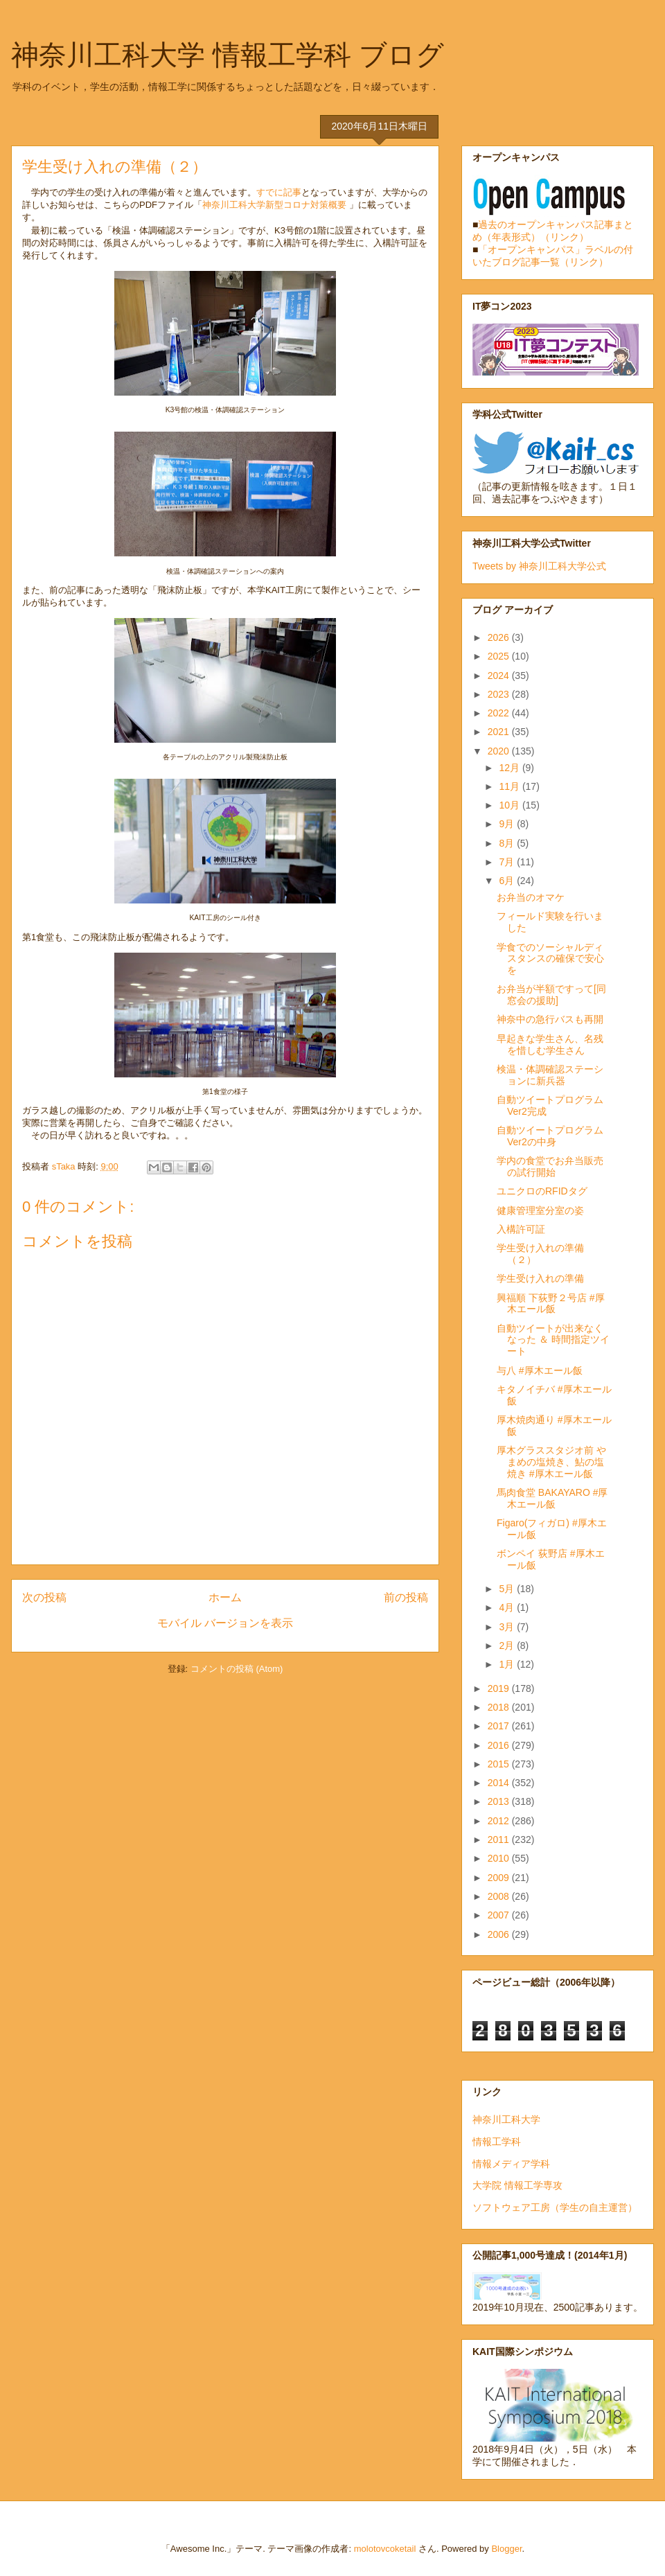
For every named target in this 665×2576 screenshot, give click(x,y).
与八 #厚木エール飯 (540, 1370)
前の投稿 (406, 1597)
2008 (500, 1896)
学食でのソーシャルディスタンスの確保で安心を (550, 959)
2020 (500, 751)
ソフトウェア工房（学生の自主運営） (554, 2207)
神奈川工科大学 (506, 2119)
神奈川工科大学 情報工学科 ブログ (227, 54)
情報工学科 (496, 2141)
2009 (500, 1877)
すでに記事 (278, 192)
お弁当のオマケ (531, 897)
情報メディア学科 (511, 2163)
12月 (510, 767)
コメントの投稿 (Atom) (236, 1669)
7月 (508, 861)
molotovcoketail (385, 2548)
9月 (508, 823)
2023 (500, 694)
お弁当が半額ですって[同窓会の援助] (551, 994)
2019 (500, 1688)
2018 (500, 1707)
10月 (510, 805)
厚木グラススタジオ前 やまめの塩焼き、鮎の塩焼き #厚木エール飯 (551, 1462)
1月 (508, 1664)
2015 (500, 1764)
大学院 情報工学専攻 (517, 2185)
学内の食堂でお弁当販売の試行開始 (550, 1166)
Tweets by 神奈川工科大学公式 (539, 566)
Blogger (506, 2548)
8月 (508, 843)
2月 (508, 1645)
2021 (500, 731)
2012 (500, 1820)
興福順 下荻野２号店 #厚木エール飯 (551, 1303)
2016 (500, 1745)
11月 (510, 786)
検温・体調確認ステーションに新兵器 (550, 1075)
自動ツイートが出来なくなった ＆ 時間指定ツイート (553, 1340)
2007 (500, 1915)
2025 (500, 656)
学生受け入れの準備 (540, 1278)
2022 (500, 712)
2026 (500, 637)
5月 (508, 1588)
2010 (500, 1858)
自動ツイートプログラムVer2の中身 (550, 1135)
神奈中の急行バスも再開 (550, 1019)
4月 (508, 1607)
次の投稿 (44, 1597)
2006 (500, 1934)
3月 (508, 1626)
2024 (500, 675)
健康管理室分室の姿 (540, 1210)
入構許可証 (521, 1229)
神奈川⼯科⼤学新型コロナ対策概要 (275, 205)
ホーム (225, 1597)
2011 (500, 1839)
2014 (500, 1782)
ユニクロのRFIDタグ (542, 1191)
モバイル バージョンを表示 (225, 1623)
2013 (500, 1801)
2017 (500, 1725)
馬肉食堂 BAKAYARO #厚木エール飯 (552, 1498)
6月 (508, 880)
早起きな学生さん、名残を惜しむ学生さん (550, 1044)
